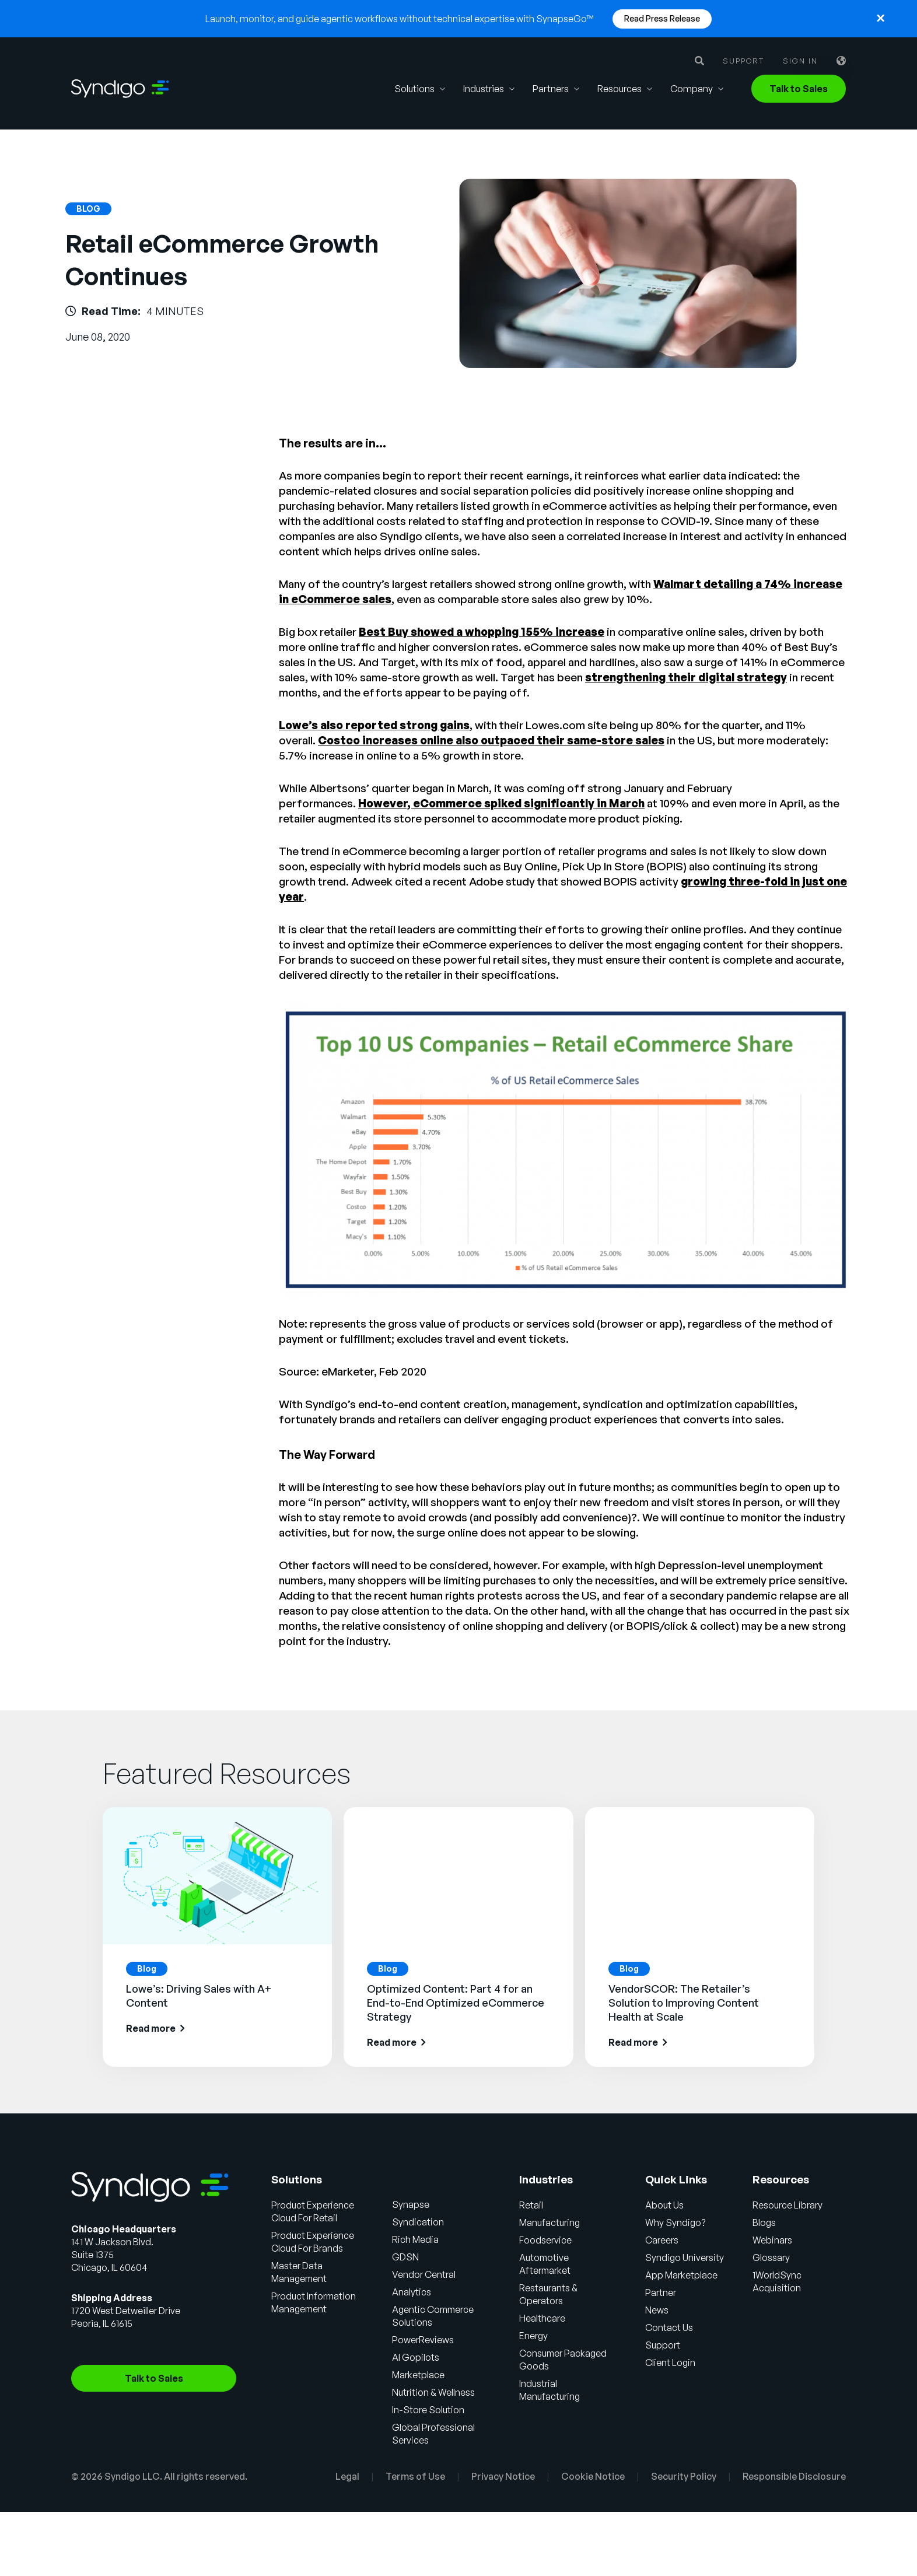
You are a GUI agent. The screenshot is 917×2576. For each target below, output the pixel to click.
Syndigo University (685, 2257)
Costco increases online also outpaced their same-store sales (491, 740)
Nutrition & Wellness (434, 2392)
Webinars (773, 2240)
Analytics (412, 2292)
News (657, 2310)
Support (743, 61)
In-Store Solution (429, 2410)
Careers (662, 2240)
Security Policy (683, 2476)
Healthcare (543, 2318)
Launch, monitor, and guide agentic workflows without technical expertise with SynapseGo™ (399, 18)
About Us (665, 2205)
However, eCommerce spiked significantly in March (501, 803)
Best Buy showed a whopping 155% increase (481, 632)
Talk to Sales (798, 88)
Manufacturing (550, 2222)
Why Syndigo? (676, 2222)
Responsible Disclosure (794, 2476)
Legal (347, 2476)
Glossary (771, 2257)
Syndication (419, 2222)
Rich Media (416, 2239)
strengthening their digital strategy (686, 677)
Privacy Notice (503, 2476)
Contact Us (670, 2327)
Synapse (411, 2204)
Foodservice (546, 2240)
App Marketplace (682, 2275)
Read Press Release (662, 18)
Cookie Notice (593, 2476)
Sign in (800, 61)
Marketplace (419, 2375)
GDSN (406, 2257)
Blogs (764, 2222)
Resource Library (788, 2205)
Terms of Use (415, 2476)
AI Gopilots (416, 2357)
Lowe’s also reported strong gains (374, 725)
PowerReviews (424, 2340)
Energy (534, 2336)
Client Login (671, 2362)
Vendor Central (425, 2274)
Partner (661, 2292)
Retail (532, 2205)
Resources (619, 88)
